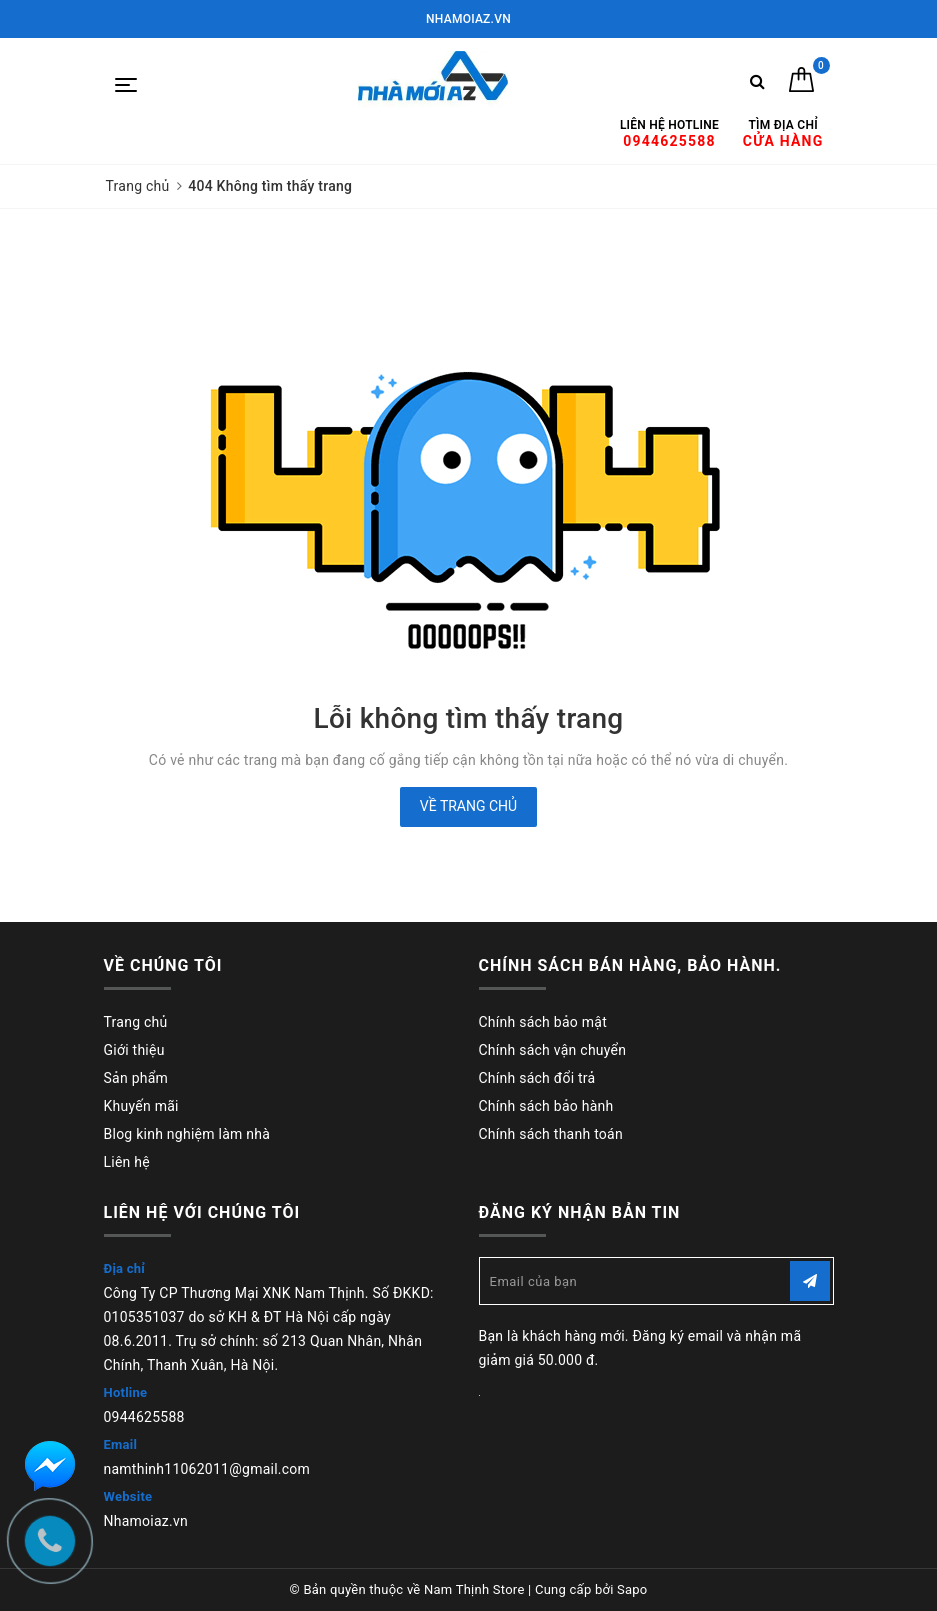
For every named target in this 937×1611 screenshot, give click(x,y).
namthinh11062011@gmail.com (207, 1469)
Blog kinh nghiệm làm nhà (187, 1134)
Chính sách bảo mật (543, 1022)
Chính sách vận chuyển (553, 1050)
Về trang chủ (468, 806)
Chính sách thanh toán (551, 1134)
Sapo (632, 1589)
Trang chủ (136, 1022)
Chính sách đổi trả (537, 1078)
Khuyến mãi (141, 1106)
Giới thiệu (134, 1050)
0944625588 (144, 1417)
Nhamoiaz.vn (146, 1521)
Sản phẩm (136, 1078)
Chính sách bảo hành (546, 1106)
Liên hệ (127, 1162)
